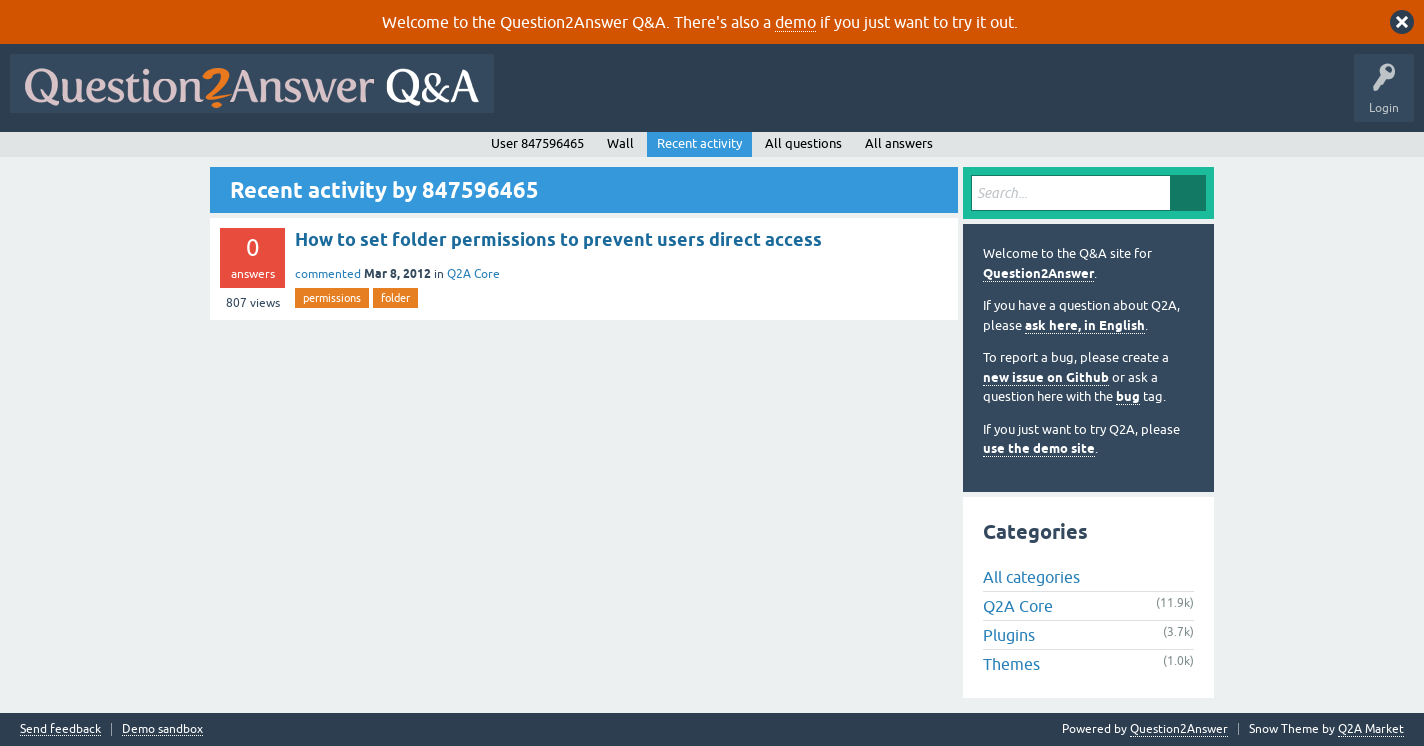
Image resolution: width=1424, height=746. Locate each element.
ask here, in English (1085, 325)
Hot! (688, 98)
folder (395, 298)
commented (328, 274)
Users (903, 98)
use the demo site (1039, 448)
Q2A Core (473, 274)
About (1120, 98)
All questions (803, 143)
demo (795, 22)
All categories (1031, 577)
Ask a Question (987, 98)
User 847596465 (537, 143)
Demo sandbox (162, 729)
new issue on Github (1046, 377)
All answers (899, 143)
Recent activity (699, 143)
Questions (618, 98)
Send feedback (60, 729)
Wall (620, 143)
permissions (332, 298)
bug (1128, 396)
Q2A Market (1371, 729)
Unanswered (764, 98)
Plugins (1009, 635)
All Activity (539, 98)
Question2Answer (1038, 273)
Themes (1011, 664)
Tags (841, 98)
